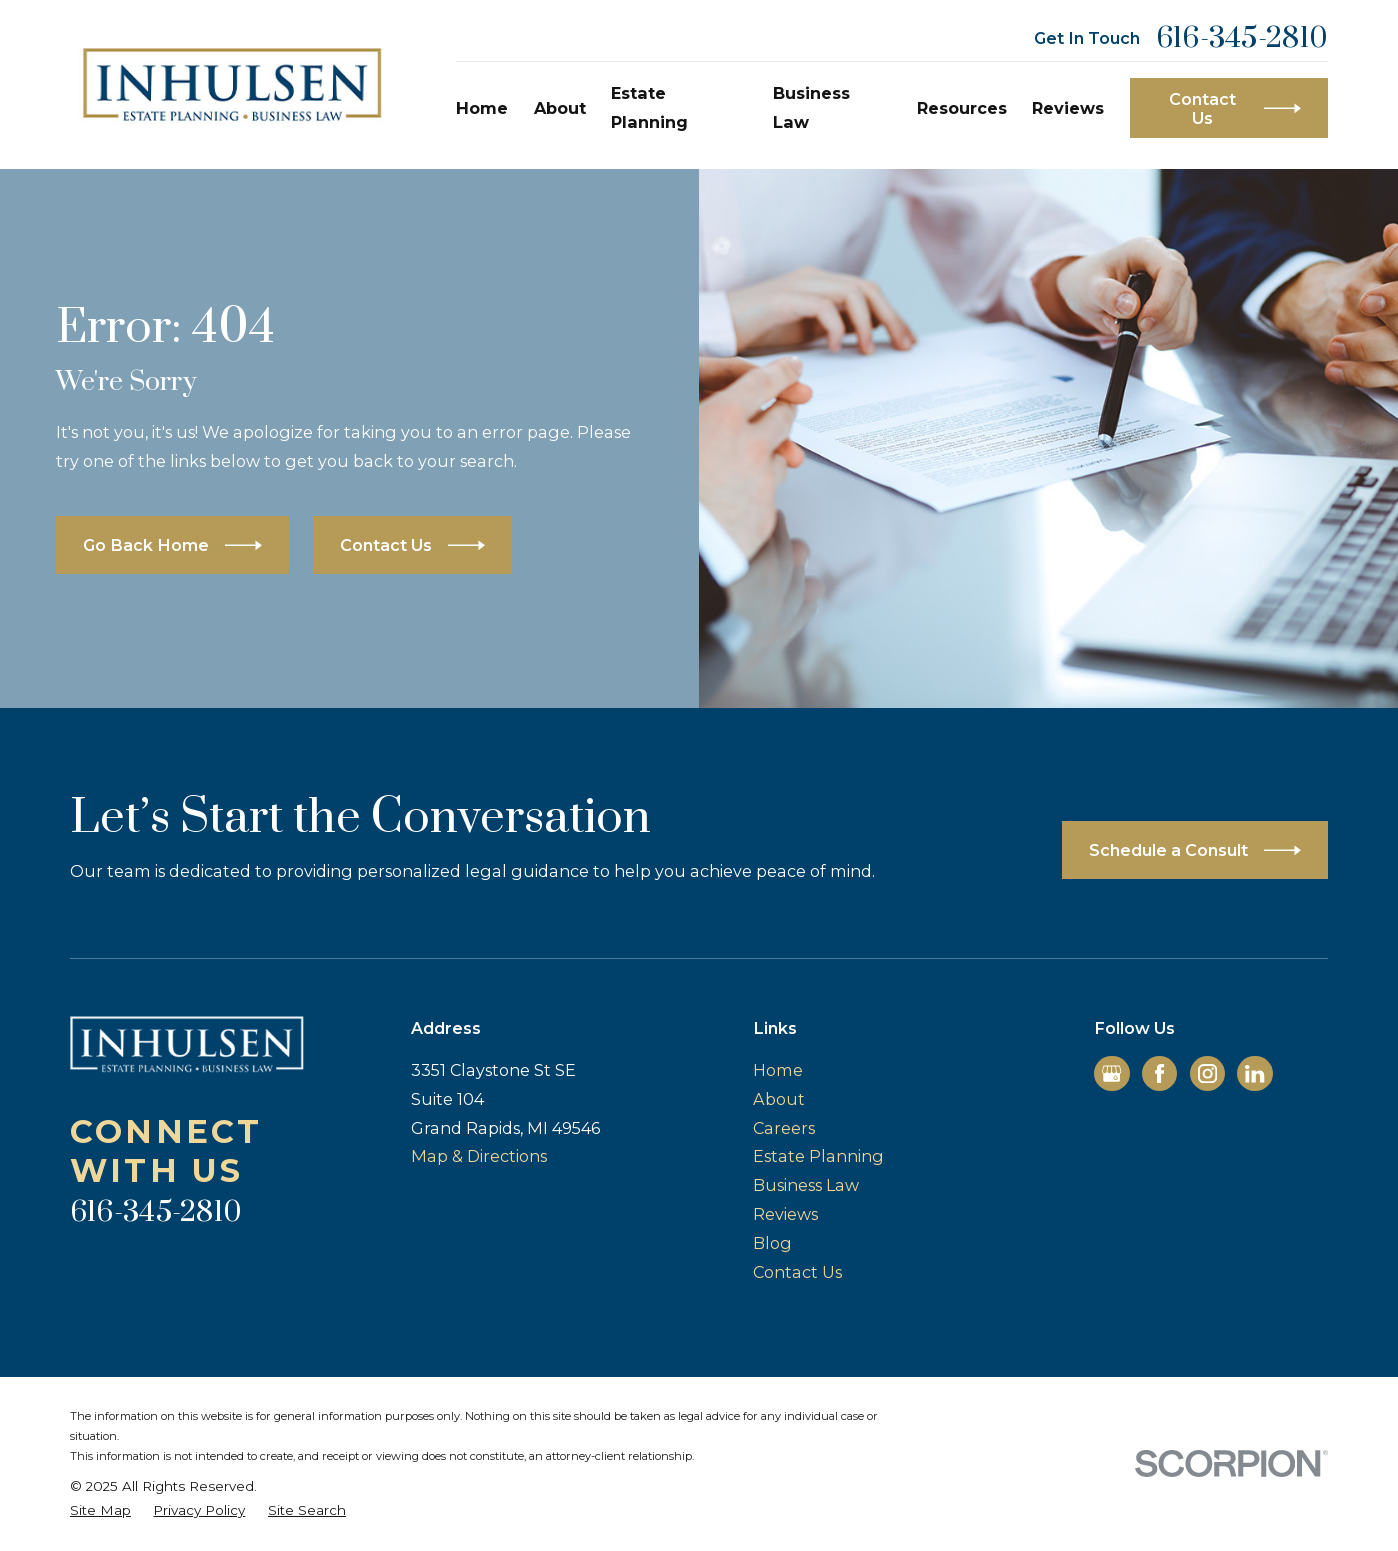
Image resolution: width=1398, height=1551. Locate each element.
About (779, 1099)
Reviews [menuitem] (1068, 108)
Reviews (785, 1214)
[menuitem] (100, 1510)
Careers (784, 1128)
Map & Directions (479, 1156)
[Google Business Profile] (1111, 1073)
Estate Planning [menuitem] (649, 107)
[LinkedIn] (1254, 1073)
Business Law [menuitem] (811, 107)
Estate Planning (818, 1156)
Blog (772, 1243)
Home (778, 1070)
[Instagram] (1207, 1073)
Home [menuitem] (482, 108)
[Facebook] (1159, 1073)
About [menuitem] (560, 108)
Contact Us (797, 1272)
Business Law (806, 1185)
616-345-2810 (1242, 38)
